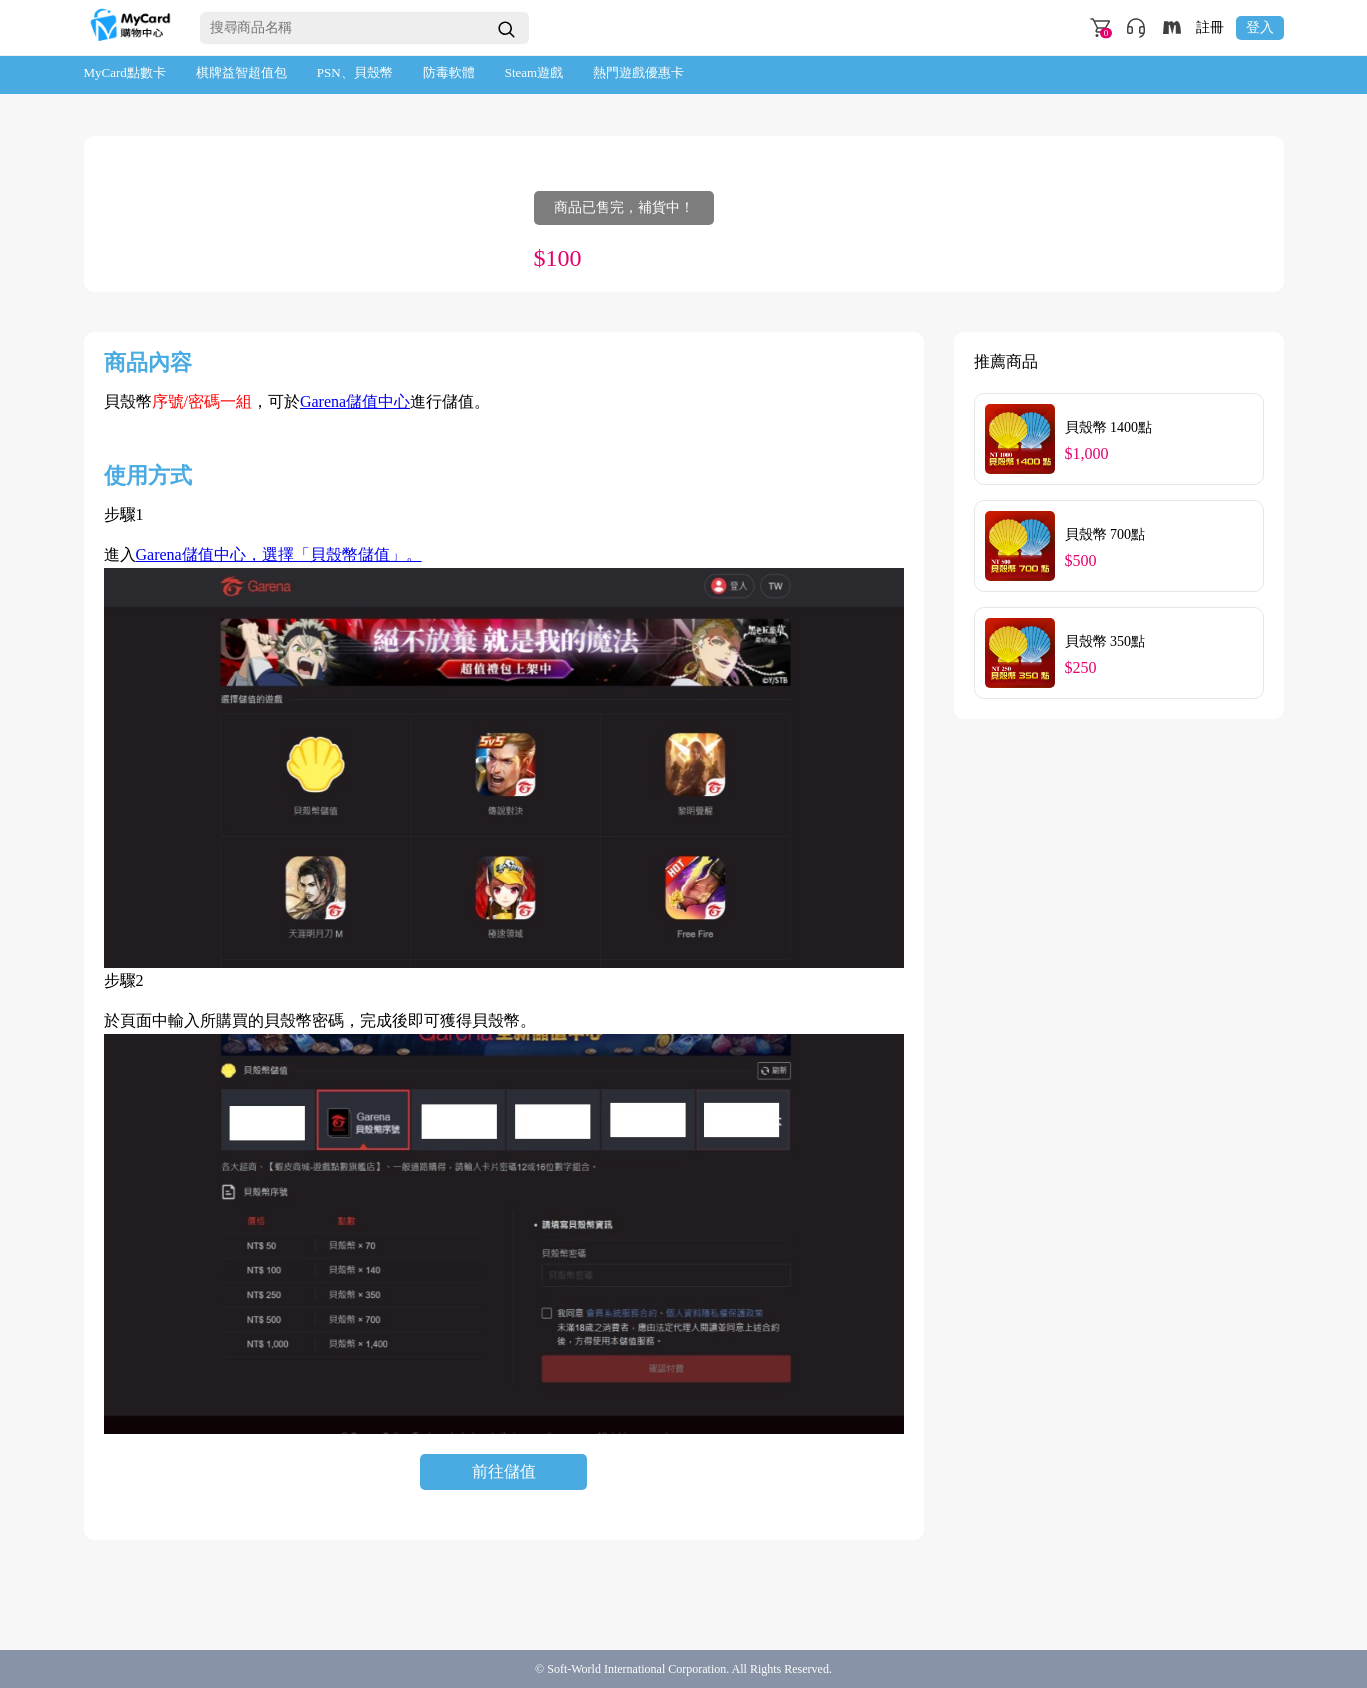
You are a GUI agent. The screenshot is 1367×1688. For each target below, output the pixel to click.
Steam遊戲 (534, 72)
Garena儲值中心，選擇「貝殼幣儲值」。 (279, 554)
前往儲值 (504, 1471)
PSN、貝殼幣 (355, 72)
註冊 (1210, 28)
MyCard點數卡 (125, 72)
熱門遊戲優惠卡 (638, 72)
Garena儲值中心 (355, 401)
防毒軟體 (449, 72)
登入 (1260, 27)
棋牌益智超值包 (241, 72)
